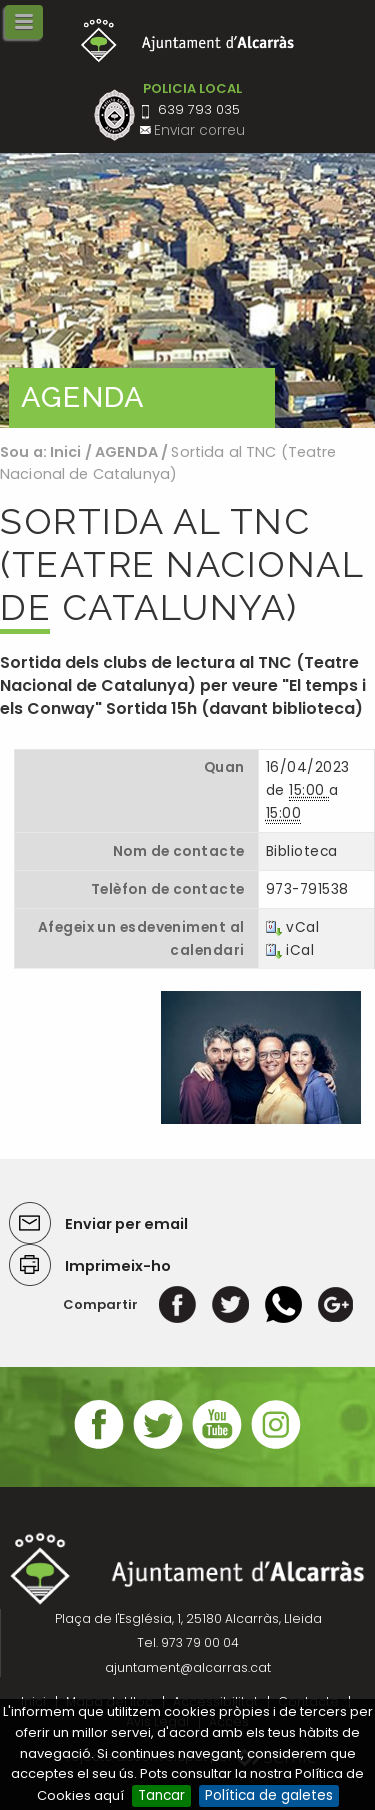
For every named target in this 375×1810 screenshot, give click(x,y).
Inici (66, 452)
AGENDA (126, 452)
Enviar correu (199, 130)
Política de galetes (269, 1795)
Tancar (161, 1795)
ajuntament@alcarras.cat (188, 1667)
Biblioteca (301, 851)
